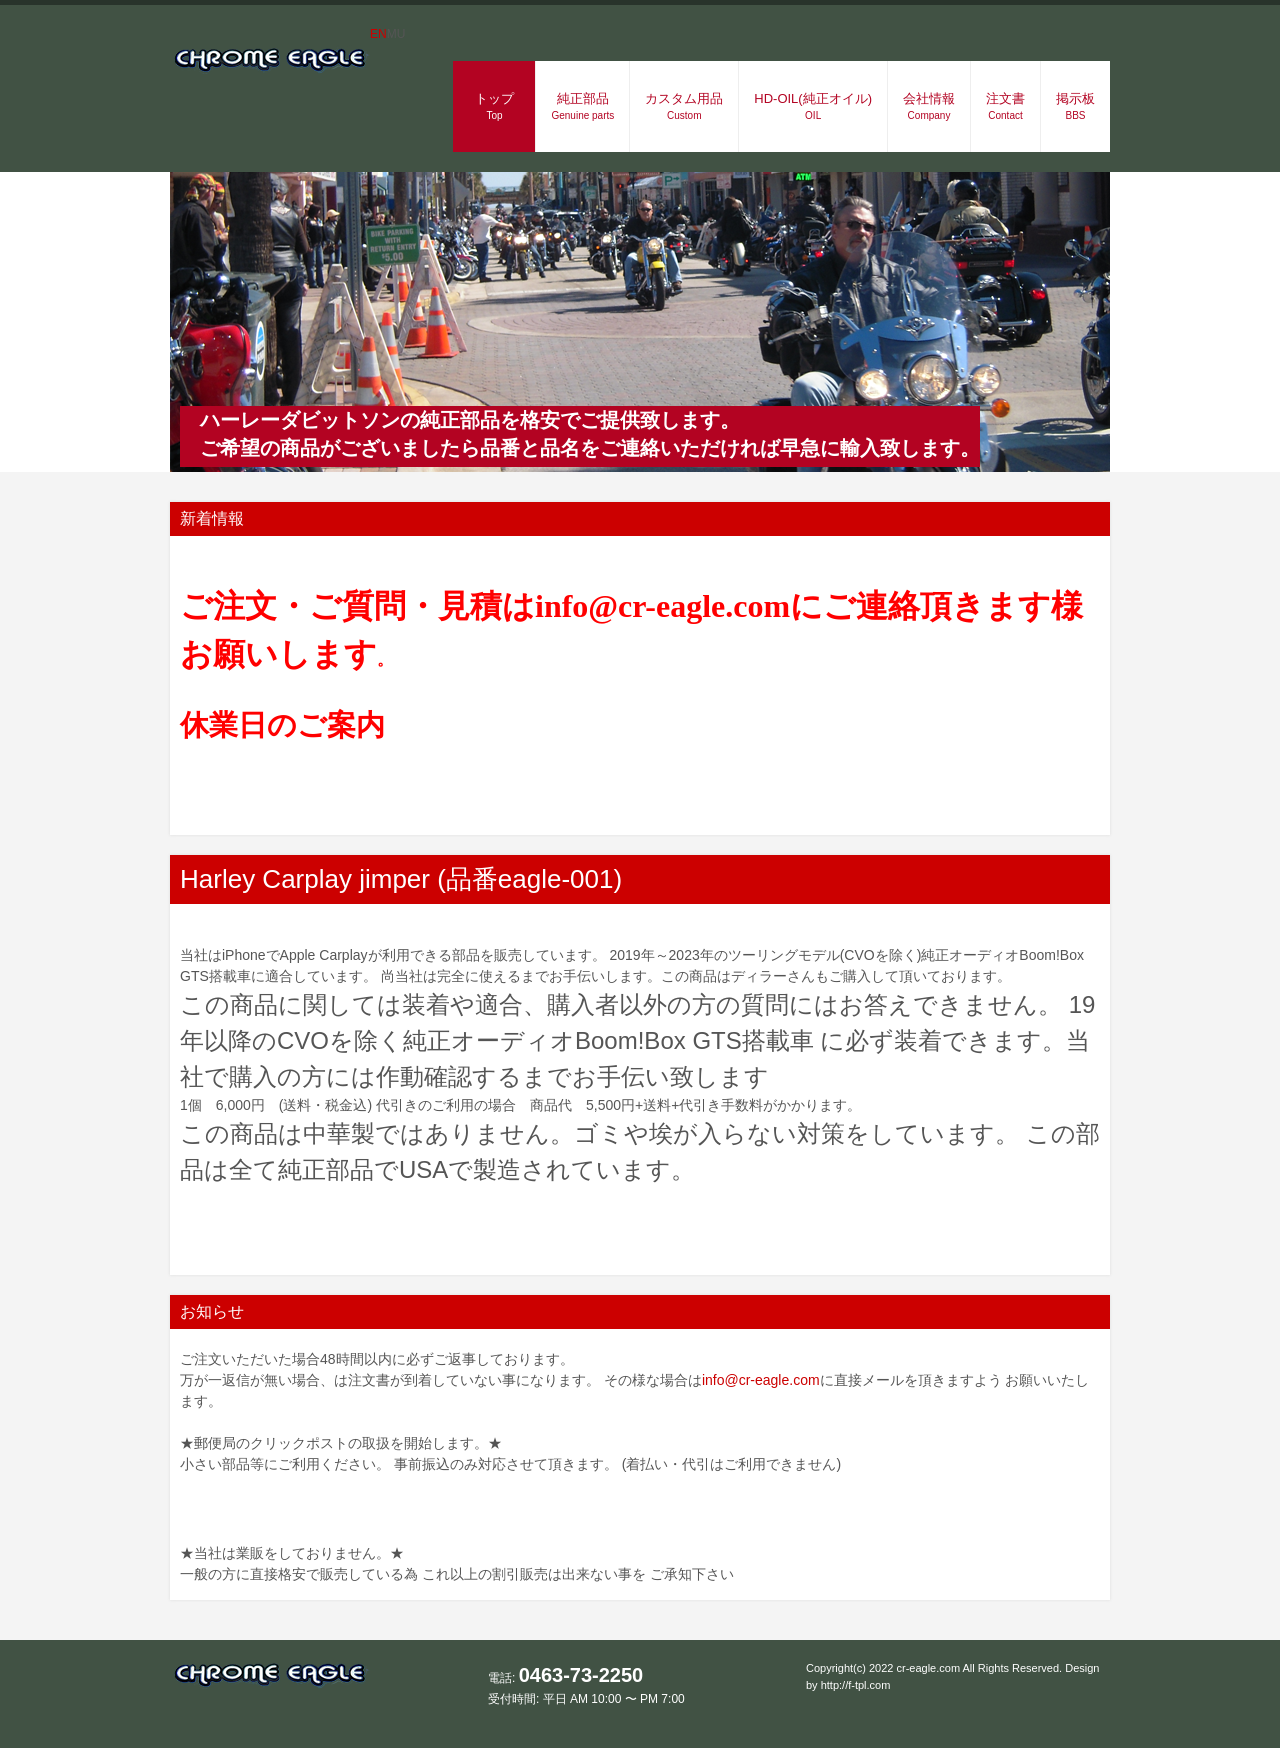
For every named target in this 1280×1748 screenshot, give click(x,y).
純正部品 (582, 106)
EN (378, 34)
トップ (501, 106)
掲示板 (1075, 106)
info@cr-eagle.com (761, 1380)
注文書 (1005, 106)
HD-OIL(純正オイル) (813, 106)
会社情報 (929, 106)
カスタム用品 (684, 106)
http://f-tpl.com (856, 1685)
